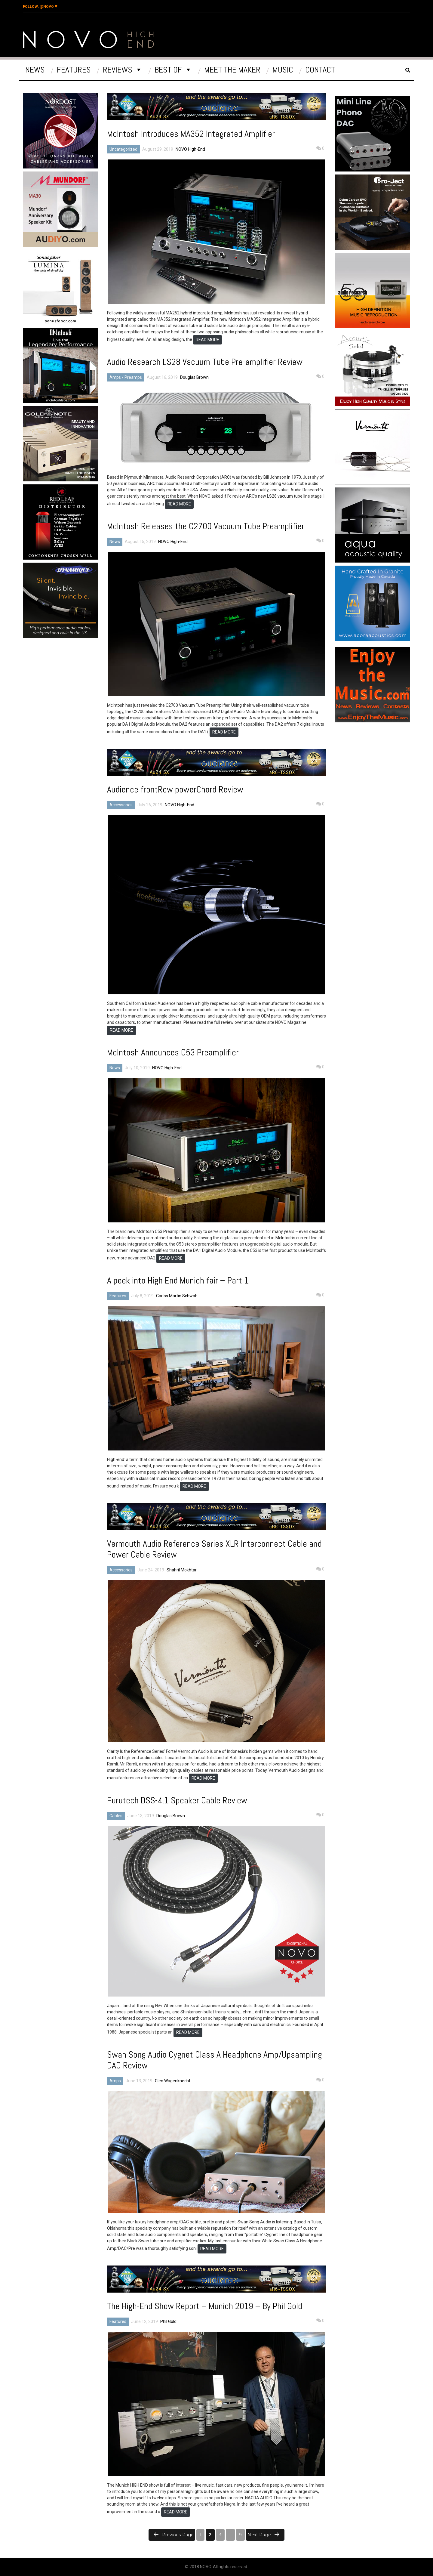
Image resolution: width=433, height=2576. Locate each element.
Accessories (121, 804)
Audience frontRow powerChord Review (175, 789)
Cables (115, 1815)
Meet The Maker (232, 69)
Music (282, 69)
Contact (320, 69)
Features (74, 69)
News (35, 69)
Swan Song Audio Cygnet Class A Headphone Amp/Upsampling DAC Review (214, 2060)
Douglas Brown (194, 377)
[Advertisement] (61, 691)
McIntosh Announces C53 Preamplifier (173, 1052)
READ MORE (207, 339)
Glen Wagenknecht (172, 2080)
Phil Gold (168, 2321)
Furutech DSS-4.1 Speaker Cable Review (177, 1800)
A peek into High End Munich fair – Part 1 (178, 1280)
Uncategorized (123, 149)
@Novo (40, 7)
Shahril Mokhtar (182, 1570)
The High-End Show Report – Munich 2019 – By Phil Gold (204, 2306)
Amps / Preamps (125, 377)
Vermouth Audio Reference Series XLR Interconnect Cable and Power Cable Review (214, 1549)
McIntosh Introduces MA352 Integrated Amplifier (191, 134)
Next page (259, 2534)
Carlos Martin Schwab (177, 1295)
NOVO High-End (190, 149)
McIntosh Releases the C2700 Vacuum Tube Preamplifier (205, 526)
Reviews (117, 69)
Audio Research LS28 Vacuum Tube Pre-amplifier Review (204, 362)
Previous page (178, 2534)
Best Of (168, 69)
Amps (115, 2080)
